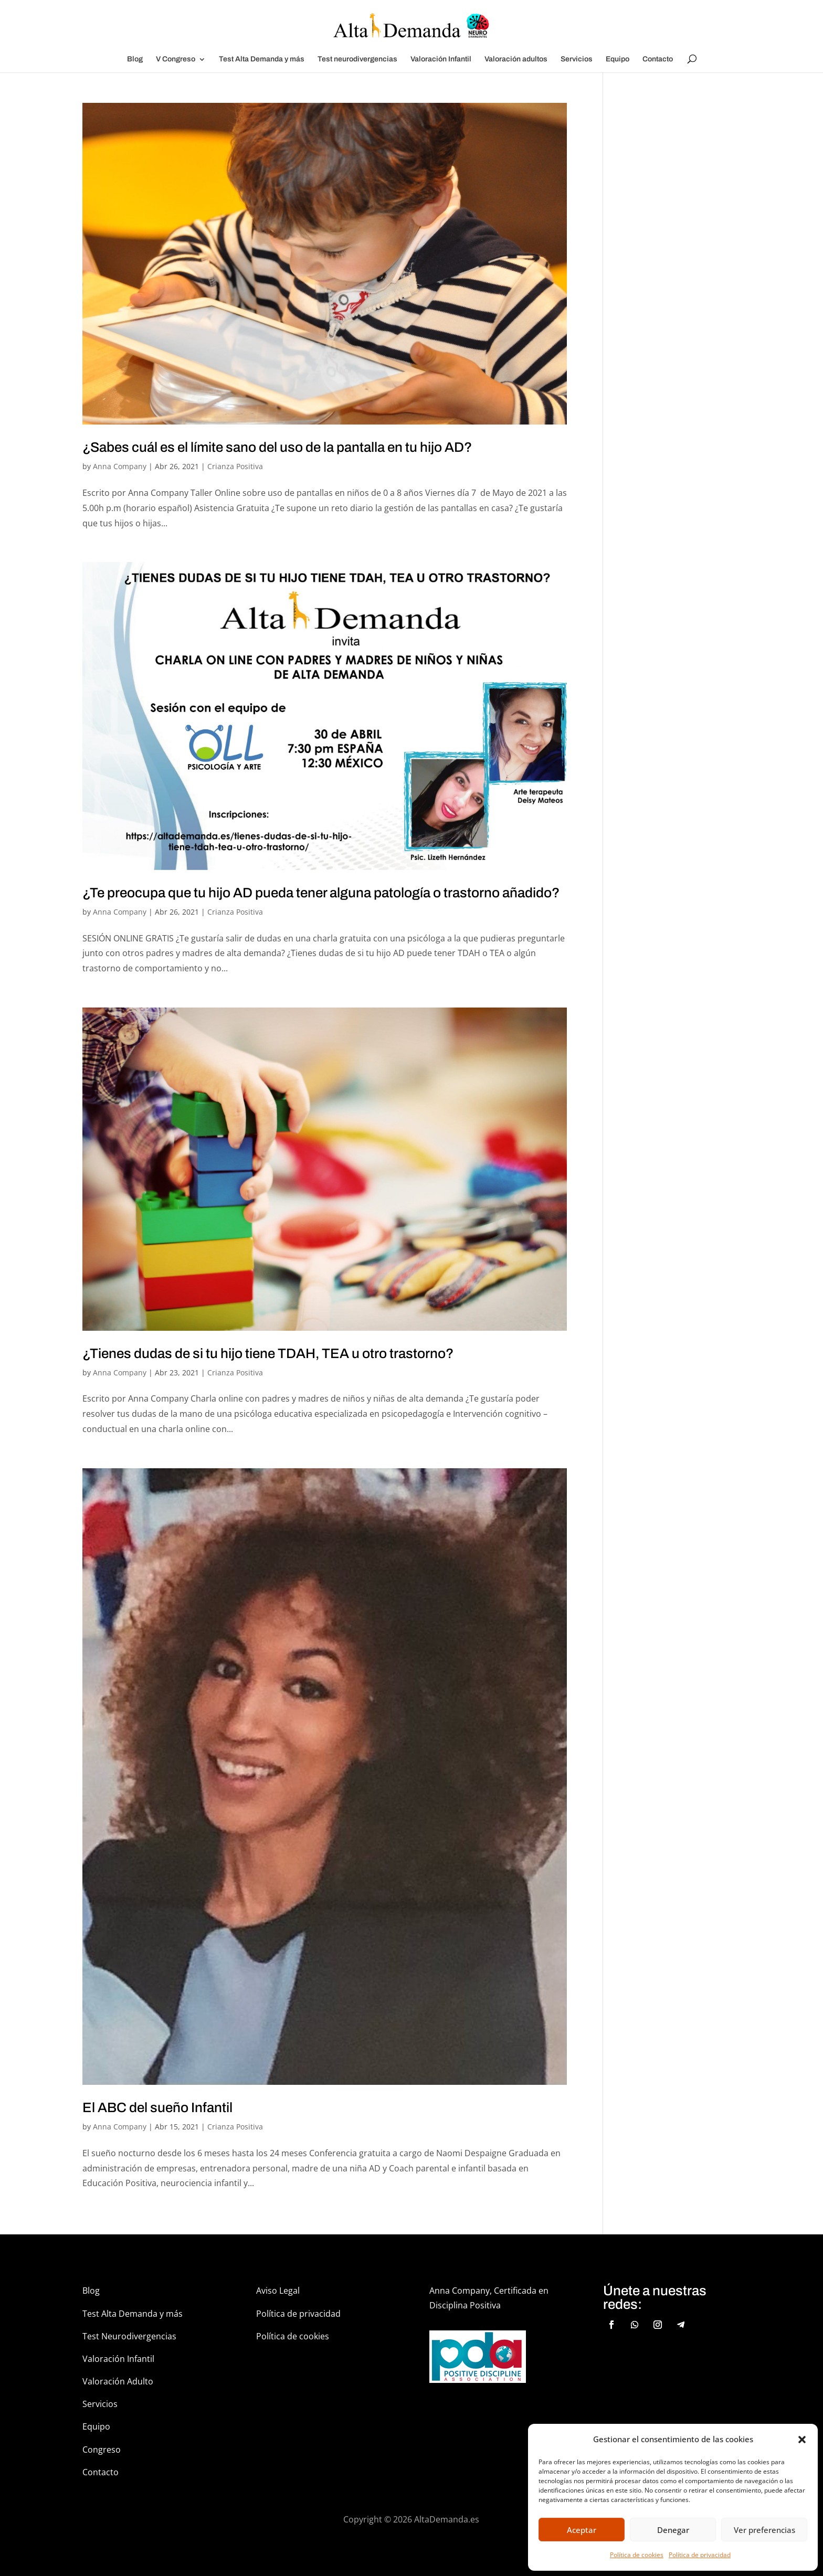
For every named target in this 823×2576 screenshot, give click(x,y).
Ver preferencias (764, 2530)
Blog (135, 59)
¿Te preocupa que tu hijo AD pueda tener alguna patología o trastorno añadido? (321, 892)
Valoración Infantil (440, 59)
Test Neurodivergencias (129, 2336)
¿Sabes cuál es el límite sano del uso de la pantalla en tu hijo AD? (277, 447)
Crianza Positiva (235, 466)
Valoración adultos (515, 59)
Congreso (101, 2449)
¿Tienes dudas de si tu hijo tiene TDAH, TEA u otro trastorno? (267, 1353)
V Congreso (175, 59)
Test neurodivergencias (357, 59)
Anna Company (119, 466)
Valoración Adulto (117, 2381)
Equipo (617, 59)
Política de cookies (636, 2554)
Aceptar (581, 2530)
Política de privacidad (700, 2554)
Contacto (657, 59)
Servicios (577, 59)
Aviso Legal (278, 2290)
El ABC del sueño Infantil (157, 2107)
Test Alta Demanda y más (261, 59)
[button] (802, 2439)
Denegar (673, 2530)
